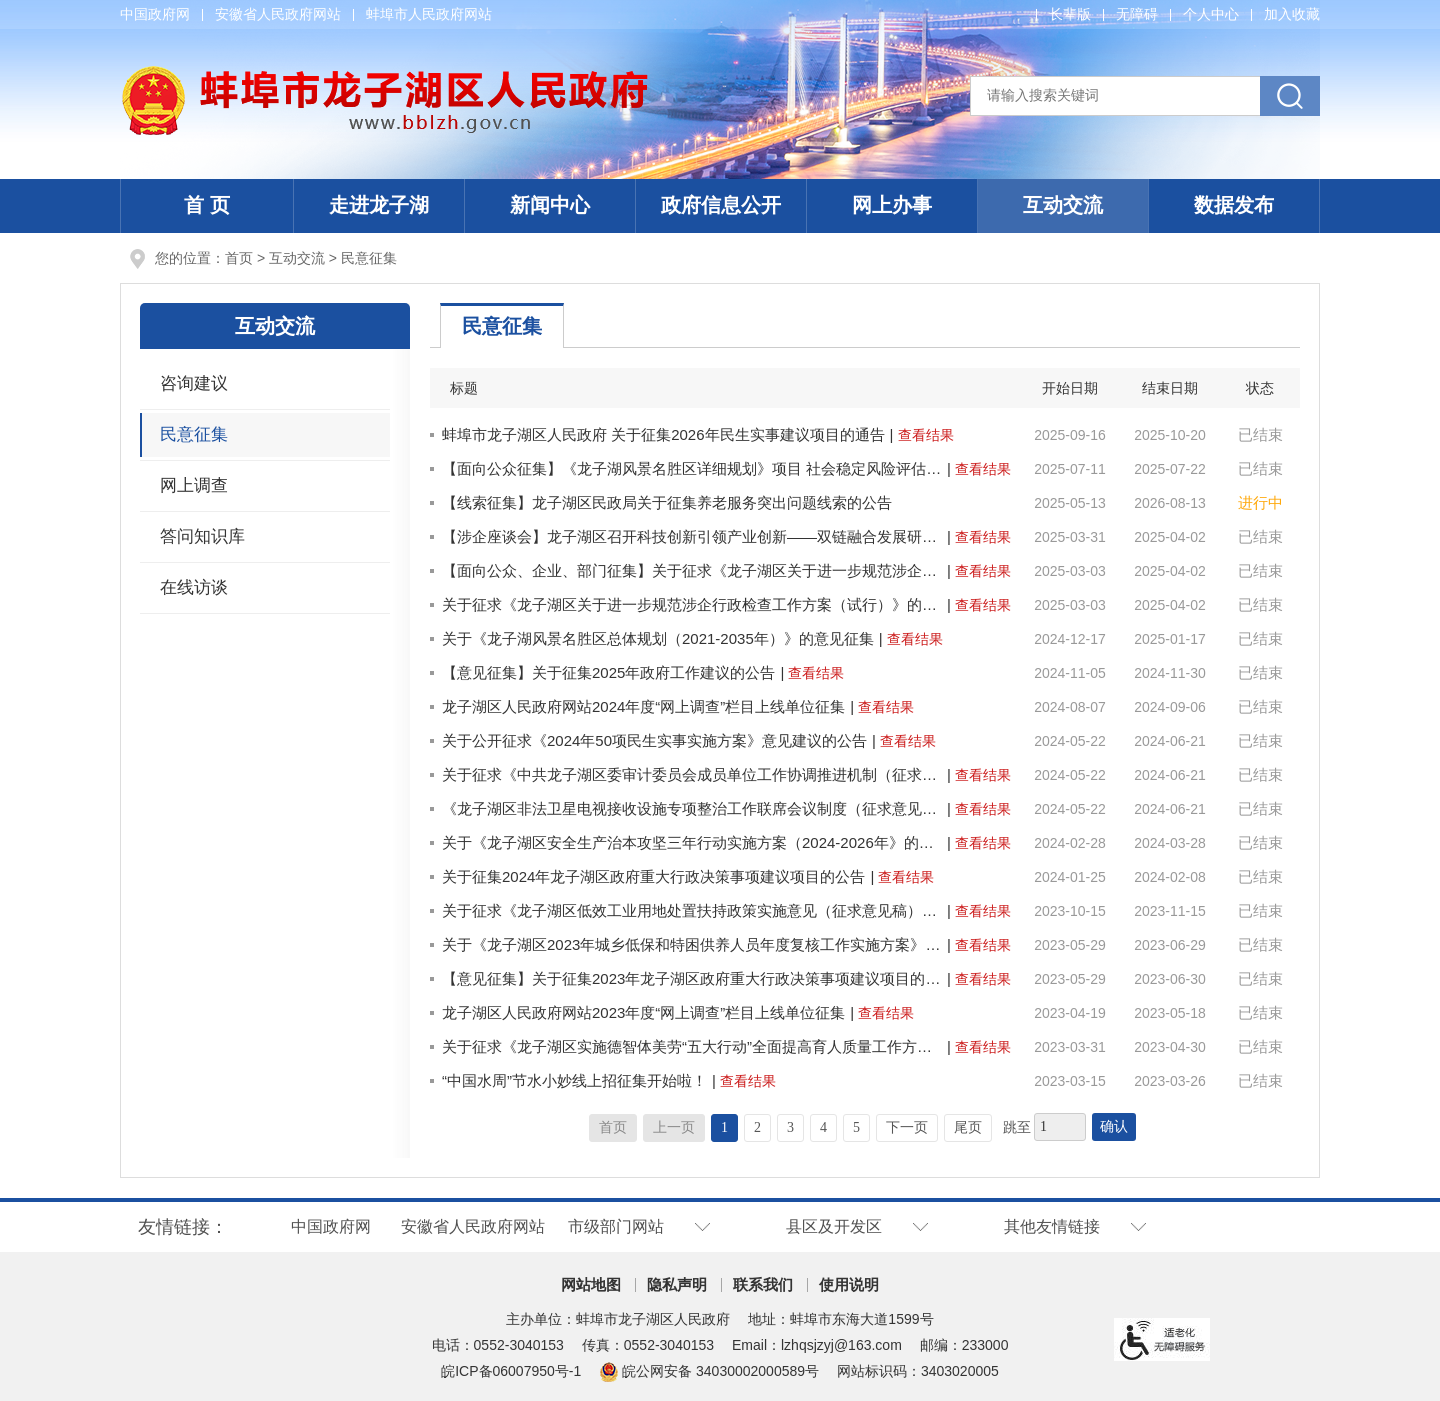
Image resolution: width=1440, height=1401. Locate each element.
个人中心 (1211, 14)
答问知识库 (202, 536)
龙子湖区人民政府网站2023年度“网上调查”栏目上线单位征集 (643, 1012)
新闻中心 (550, 205)
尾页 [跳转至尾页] (968, 1127)
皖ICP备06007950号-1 (511, 1371)
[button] (1070, 14)
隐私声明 (677, 1284)
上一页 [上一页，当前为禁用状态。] (674, 1127)
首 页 (207, 205)
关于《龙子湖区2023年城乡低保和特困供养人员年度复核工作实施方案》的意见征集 (692, 944)
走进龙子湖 (379, 205)
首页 (239, 258)
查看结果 (926, 435)
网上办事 (892, 205)
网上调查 (194, 485)
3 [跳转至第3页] (790, 1127)
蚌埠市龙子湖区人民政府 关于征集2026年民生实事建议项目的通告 (663, 434)
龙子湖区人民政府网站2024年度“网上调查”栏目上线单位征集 (643, 706)
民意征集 (369, 258)
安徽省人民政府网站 (278, 14)
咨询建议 (194, 383)
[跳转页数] (1060, 1127)
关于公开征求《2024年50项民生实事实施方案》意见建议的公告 (654, 740)
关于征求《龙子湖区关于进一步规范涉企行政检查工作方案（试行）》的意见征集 (692, 604)
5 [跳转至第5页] (856, 1127)
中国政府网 (155, 14)
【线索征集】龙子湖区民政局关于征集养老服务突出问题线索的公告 (667, 502)
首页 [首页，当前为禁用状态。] (613, 1127)
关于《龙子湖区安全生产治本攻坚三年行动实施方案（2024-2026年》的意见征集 (692, 842)
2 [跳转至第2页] (757, 1127)
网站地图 (591, 1284)
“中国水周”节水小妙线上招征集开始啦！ (574, 1080)
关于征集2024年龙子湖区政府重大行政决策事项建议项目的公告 (653, 876)
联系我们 (763, 1284)
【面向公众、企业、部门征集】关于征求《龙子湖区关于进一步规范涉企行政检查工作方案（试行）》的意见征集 (692, 570)
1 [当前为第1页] (724, 1127)
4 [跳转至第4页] (823, 1127)
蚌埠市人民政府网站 (429, 14)
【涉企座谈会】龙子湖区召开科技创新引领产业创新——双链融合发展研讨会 (692, 536)
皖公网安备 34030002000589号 (709, 1371)
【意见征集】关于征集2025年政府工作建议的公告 (608, 672)
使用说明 (849, 1284)
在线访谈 (194, 587)
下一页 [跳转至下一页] (907, 1127)
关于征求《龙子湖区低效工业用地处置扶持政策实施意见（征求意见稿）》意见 (692, 910)
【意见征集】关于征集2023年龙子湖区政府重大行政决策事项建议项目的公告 (692, 978)
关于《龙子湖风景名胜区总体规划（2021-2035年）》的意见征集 (658, 638)
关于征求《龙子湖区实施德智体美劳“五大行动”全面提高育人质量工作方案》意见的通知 (692, 1046)
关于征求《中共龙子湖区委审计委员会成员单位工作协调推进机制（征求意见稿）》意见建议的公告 (692, 774)
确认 (1114, 1126)
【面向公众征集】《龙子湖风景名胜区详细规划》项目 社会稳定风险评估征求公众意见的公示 (692, 468)
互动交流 (1063, 205)
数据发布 (1234, 205)
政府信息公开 (721, 205)
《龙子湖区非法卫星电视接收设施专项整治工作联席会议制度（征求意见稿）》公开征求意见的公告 (692, 808)
